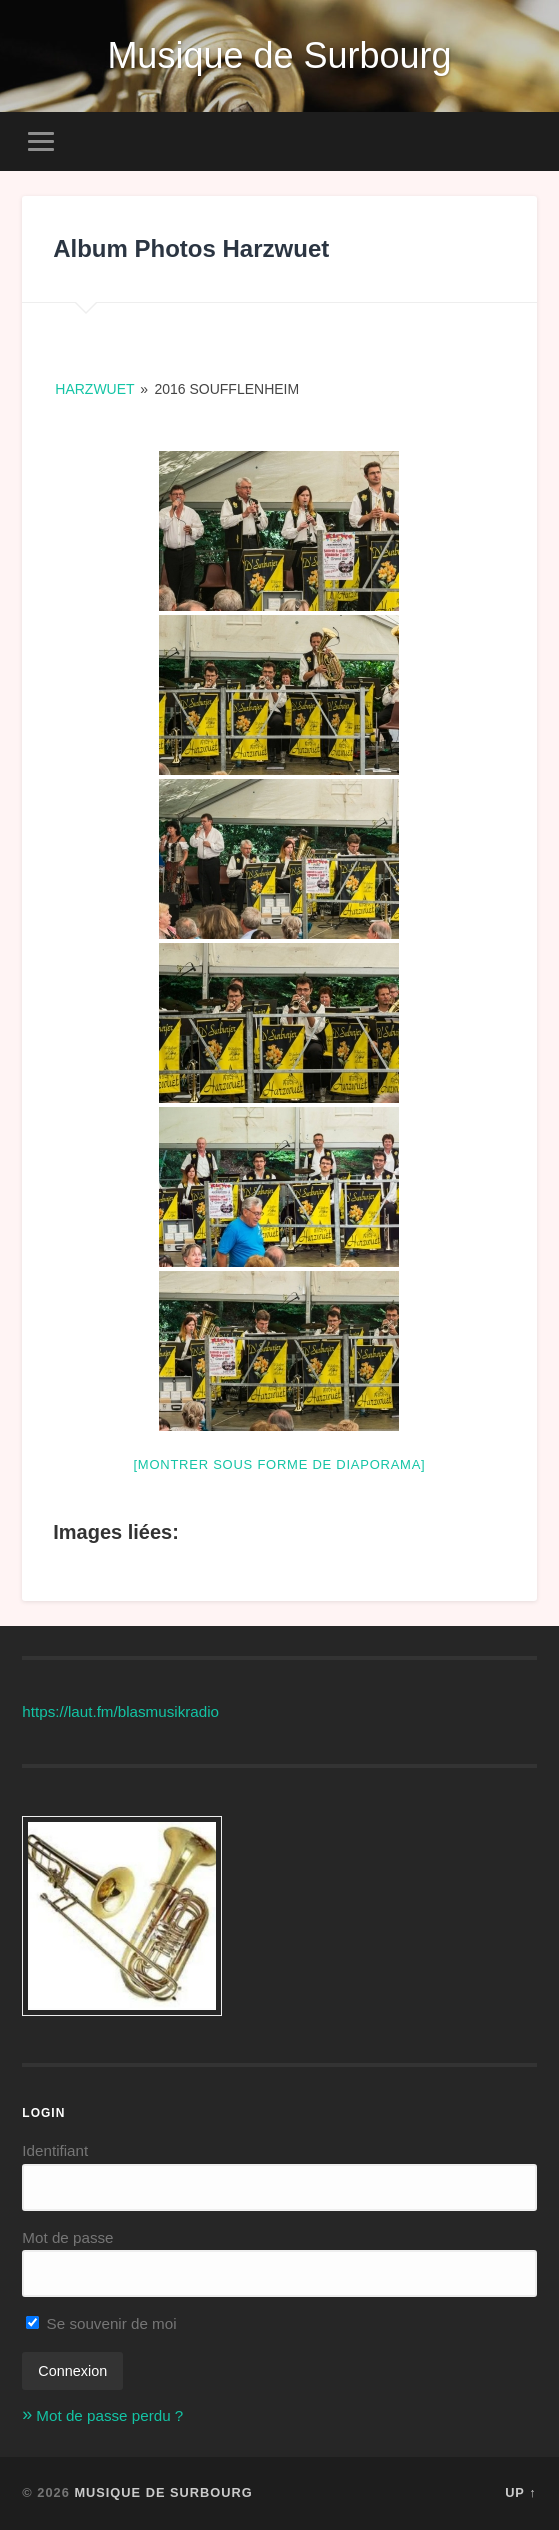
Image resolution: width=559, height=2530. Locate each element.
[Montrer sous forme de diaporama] (279, 1464)
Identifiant (55, 2150)
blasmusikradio (168, 1711)
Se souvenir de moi (101, 2323)
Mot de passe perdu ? (109, 2415)
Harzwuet (94, 389)
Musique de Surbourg (279, 55)
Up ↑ (521, 2492)
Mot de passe (67, 2237)
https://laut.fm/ (69, 1711)
